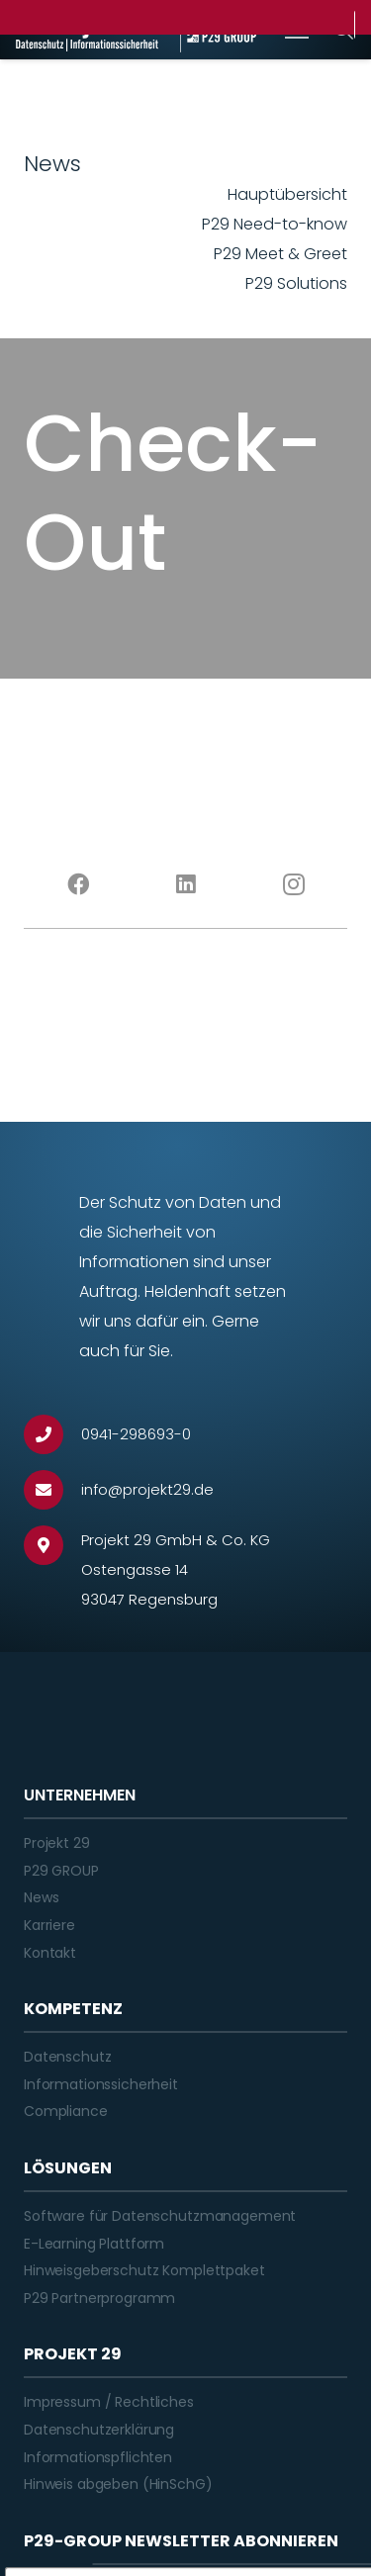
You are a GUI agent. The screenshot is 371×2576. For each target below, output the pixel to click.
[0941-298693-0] (52, 1434)
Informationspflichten (98, 2457)
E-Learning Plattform (94, 2244)
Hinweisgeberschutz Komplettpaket (144, 2270)
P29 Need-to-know (274, 224)
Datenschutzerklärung (99, 2429)
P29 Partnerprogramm (99, 2298)
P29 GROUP (61, 1871)
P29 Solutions (296, 283)
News (41, 1897)
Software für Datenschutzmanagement (160, 2216)
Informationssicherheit (101, 2084)
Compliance (66, 2111)
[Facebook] (78, 884)
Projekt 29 (57, 1843)
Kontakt (50, 1953)
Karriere (49, 1925)
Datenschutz (67, 2057)
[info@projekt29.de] (52, 1490)
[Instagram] (293, 884)
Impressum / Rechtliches (109, 2402)
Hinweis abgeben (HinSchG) (118, 2484)
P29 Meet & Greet (280, 253)
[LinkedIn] (185, 884)
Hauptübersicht (287, 194)
